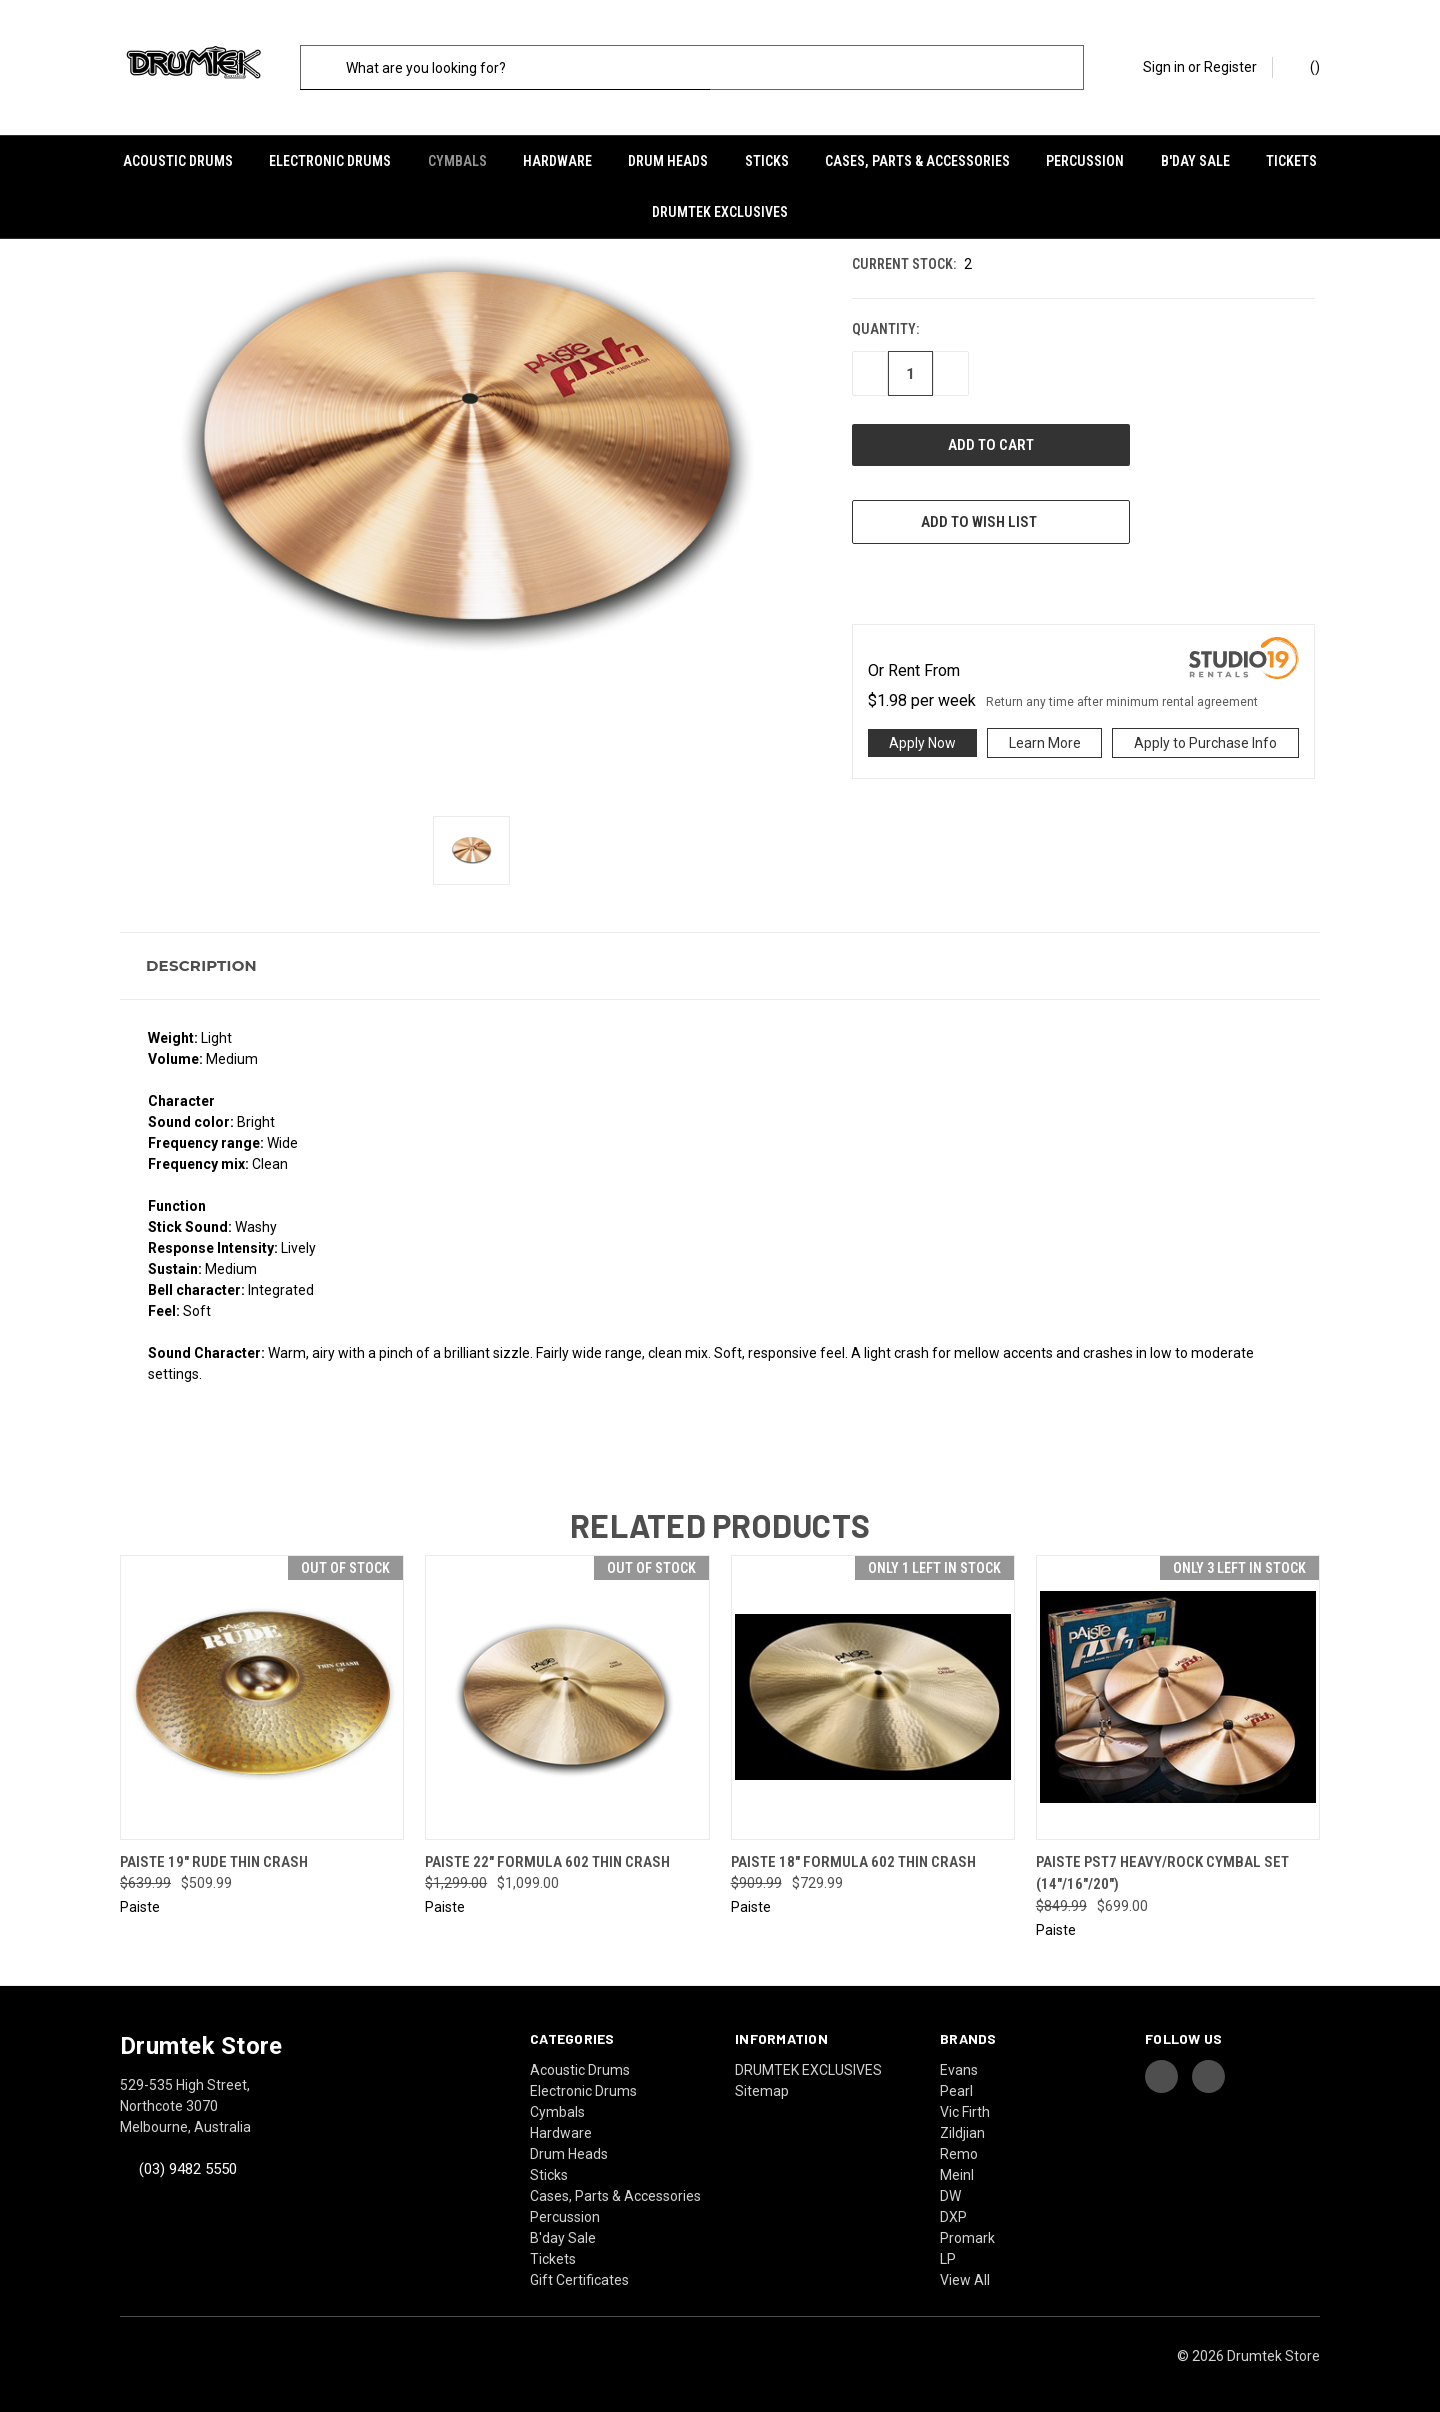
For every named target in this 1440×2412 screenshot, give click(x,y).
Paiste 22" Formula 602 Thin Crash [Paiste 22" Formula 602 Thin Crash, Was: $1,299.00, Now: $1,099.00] (547, 1855)
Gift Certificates (579, 2273)
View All (965, 2273)
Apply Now (922, 737)
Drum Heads (668, 161)
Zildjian (962, 2126)
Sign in (1164, 67)
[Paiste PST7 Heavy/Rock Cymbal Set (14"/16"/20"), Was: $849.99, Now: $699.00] (1178, 1690)
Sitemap (762, 2084)
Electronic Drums (330, 161)
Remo (959, 2147)
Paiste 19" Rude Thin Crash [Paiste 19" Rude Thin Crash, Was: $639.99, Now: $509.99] (214, 1855)
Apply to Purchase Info (1205, 737)
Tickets (1291, 161)
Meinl (957, 2168)
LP (948, 2252)
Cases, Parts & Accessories (917, 161)
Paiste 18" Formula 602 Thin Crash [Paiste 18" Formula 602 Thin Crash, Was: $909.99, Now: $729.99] (853, 1855)
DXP (953, 2210)
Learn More (1045, 737)
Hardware (557, 161)
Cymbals (457, 161)
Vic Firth (965, 2105)
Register (1230, 67)
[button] (720, 959)
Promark (967, 2231)
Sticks (767, 161)
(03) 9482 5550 (188, 2162)
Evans (959, 2063)
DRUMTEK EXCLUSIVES (720, 212)
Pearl (956, 2084)
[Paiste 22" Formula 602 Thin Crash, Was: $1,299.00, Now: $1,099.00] (567, 1690)
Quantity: (885, 323)
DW (950, 2189)
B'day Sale (1195, 161)
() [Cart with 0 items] (1305, 66)
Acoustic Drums (178, 161)
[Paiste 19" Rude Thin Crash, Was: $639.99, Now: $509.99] (262, 1690)
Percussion (1085, 161)
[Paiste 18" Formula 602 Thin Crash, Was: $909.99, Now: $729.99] (873, 1690)
